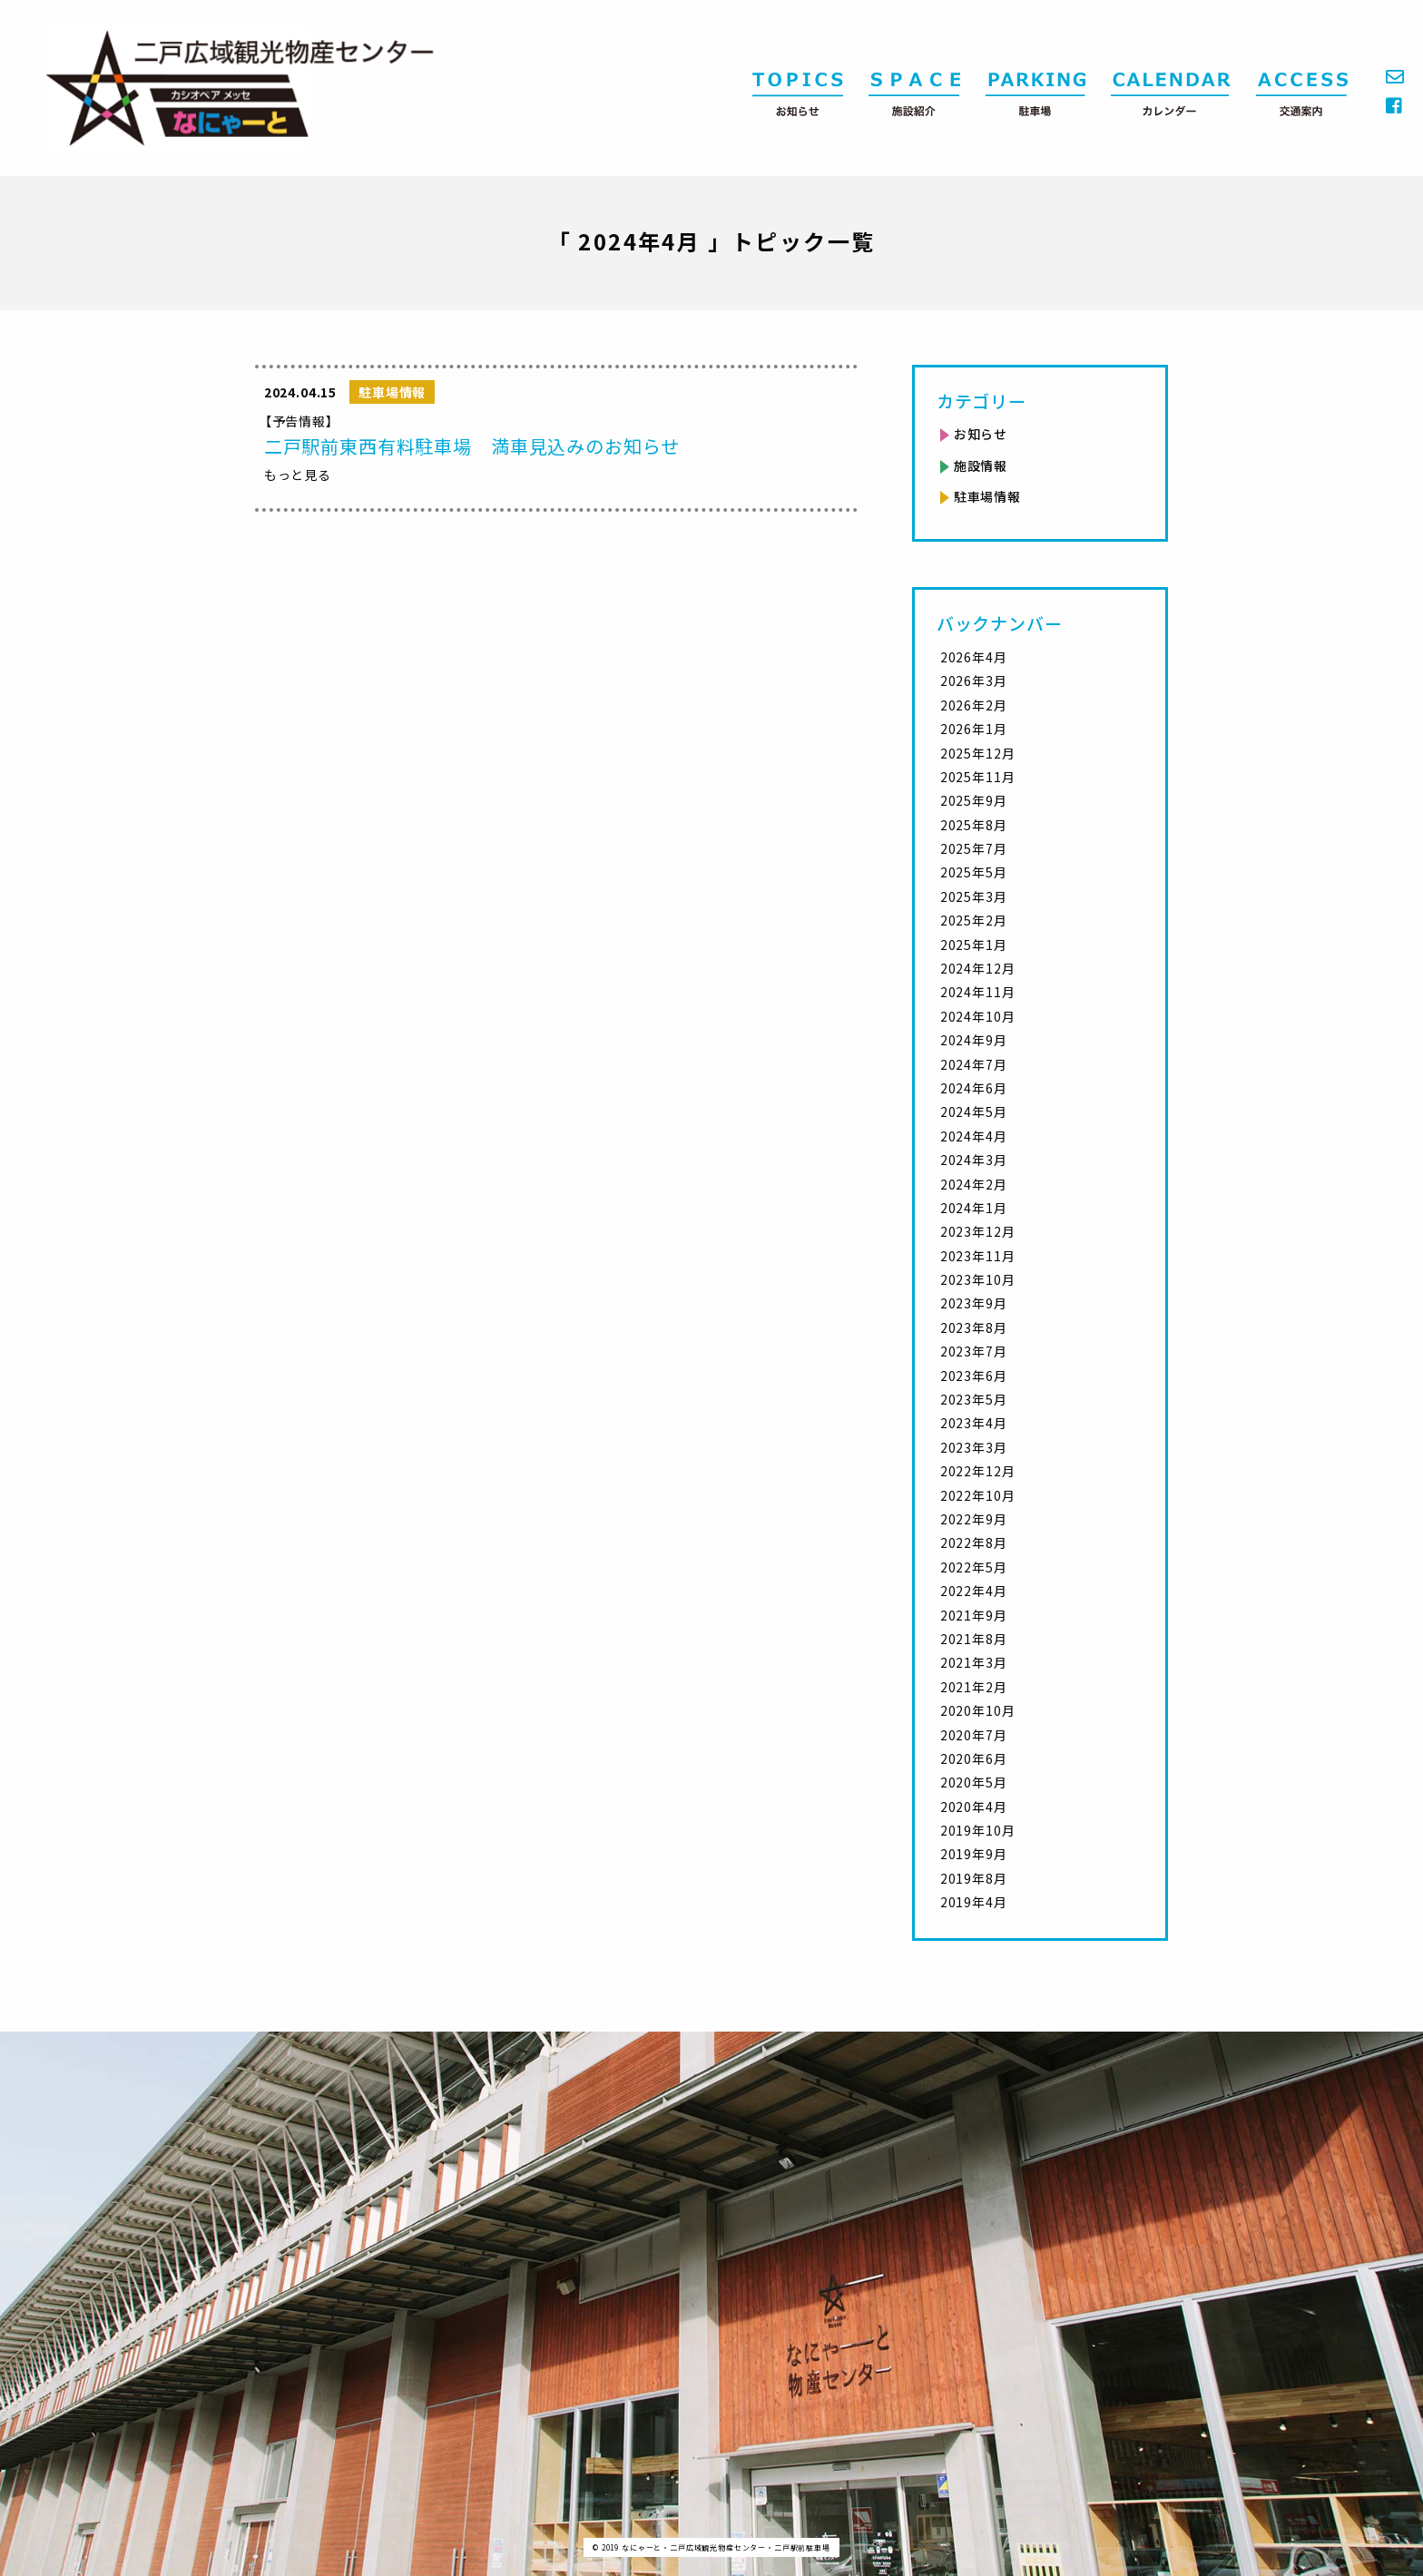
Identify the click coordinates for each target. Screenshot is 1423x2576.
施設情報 (980, 465)
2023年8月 (973, 1327)
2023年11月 (978, 1256)
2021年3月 (973, 1662)
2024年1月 (973, 1208)
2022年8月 (973, 1542)
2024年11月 (978, 992)
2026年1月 (973, 729)
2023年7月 (973, 1351)
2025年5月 (973, 872)
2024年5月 (973, 1111)
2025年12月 (978, 753)
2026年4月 (973, 657)
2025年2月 (973, 920)
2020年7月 (973, 1735)
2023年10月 (978, 1279)
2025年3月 (973, 896)
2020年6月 (973, 1758)
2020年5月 (973, 1782)
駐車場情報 (987, 496)
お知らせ (980, 434)
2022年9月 (973, 1519)
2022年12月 (978, 1471)
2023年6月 (973, 1375)
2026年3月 (973, 680)
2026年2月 (973, 705)
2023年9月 (973, 1303)
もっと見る (297, 474)
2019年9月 (973, 1854)
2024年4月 (973, 1136)
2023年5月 (973, 1399)
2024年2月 (973, 1184)
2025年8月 (973, 825)
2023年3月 (973, 1447)
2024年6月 (973, 1088)
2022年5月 (973, 1567)
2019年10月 (978, 1830)
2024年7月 (973, 1064)
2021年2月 (973, 1687)
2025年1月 (973, 944)
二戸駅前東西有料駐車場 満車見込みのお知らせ (472, 446)
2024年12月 (978, 968)
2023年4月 (973, 1423)
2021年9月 (973, 1615)
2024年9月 (973, 1040)
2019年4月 (973, 1902)
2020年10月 (978, 1710)
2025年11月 (978, 777)
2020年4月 (973, 1806)
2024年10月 (978, 1016)
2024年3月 (973, 1160)
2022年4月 (973, 1591)
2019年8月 (973, 1878)
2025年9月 (973, 800)
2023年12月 (978, 1231)
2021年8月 (973, 1639)
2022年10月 (978, 1495)
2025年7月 (973, 848)
